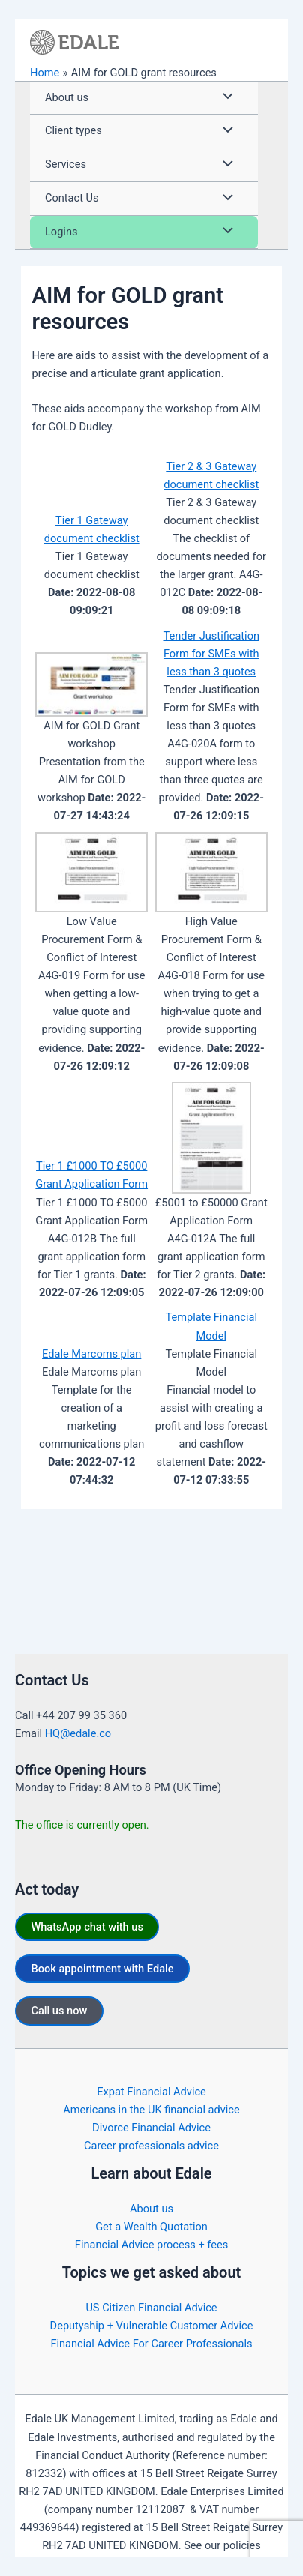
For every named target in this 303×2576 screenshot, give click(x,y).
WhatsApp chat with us (86, 1926)
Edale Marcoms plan (91, 1354)
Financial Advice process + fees (151, 2244)
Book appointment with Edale (102, 1968)
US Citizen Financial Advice (151, 2307)
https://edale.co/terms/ (150, 2563)
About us (151, 2208)
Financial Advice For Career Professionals (151, 2343)
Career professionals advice (151, 2145)
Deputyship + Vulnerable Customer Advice (152, 2325)
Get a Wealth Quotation (151, 2226)
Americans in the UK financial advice (151, 2109)
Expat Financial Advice (151, 2091)
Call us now (59, 2010)
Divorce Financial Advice (151, 2127)
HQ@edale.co (78, 1733)
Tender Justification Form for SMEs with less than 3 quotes (211, 653)
